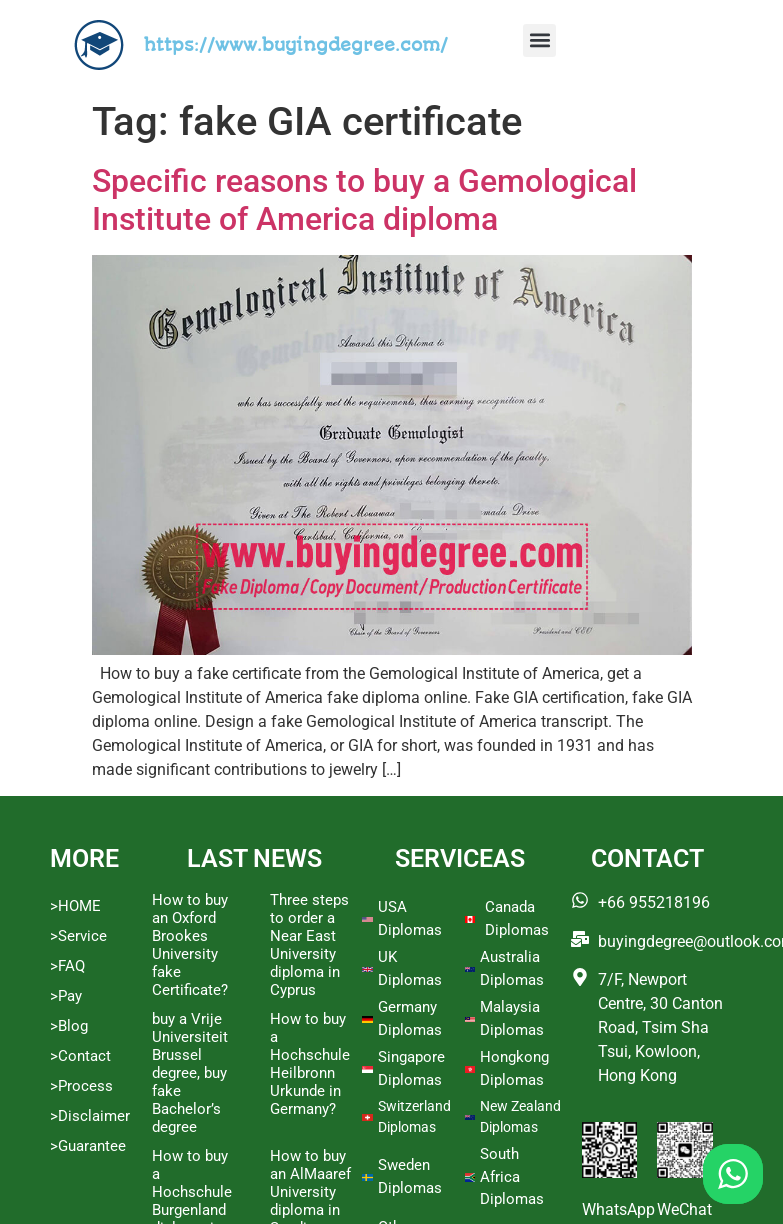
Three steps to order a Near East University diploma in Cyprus (309, 945)
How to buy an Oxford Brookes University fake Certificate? (190, 945)
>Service (78, 936)
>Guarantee (88, 1146)
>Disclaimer (90, 1116)
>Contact (80, 1056)
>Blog (69, 1026)
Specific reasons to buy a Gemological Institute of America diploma (364, 200)
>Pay (66, 996)
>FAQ (67, 966)
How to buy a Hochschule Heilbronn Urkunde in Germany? (310, 1064)
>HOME (75, 906)
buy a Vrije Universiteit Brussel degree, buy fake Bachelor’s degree (190, 1073)
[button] (539, 40)
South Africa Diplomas (512, 1176)
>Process (81, 1086)
